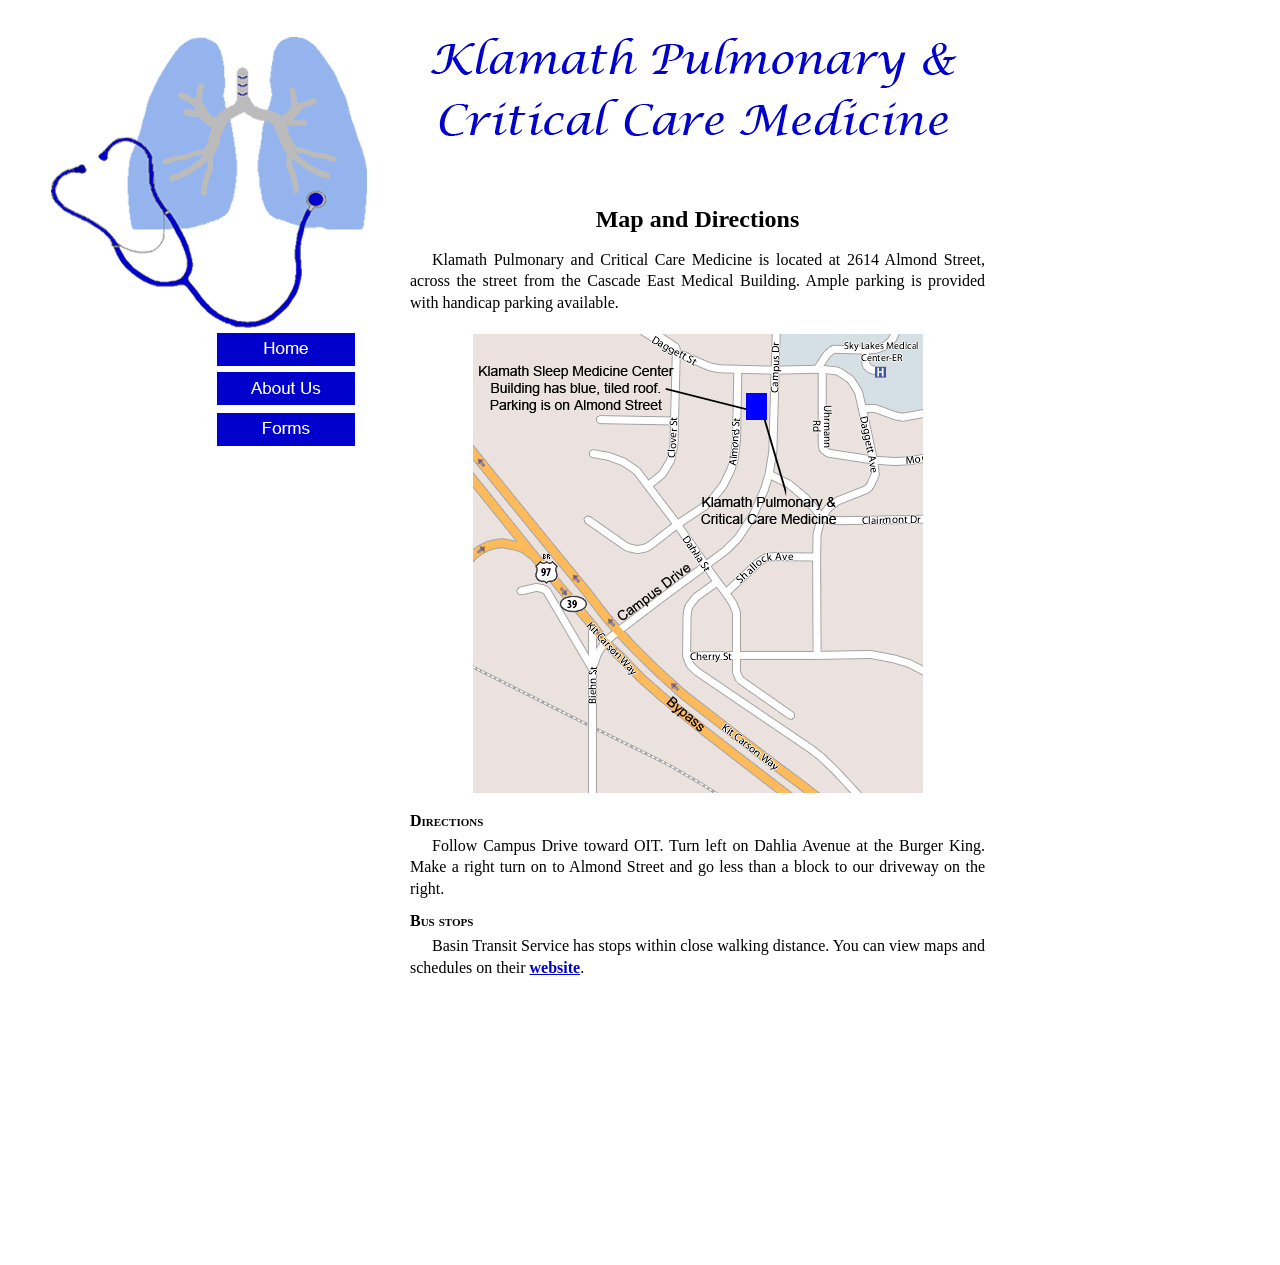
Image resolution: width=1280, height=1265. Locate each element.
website (555, 967)
